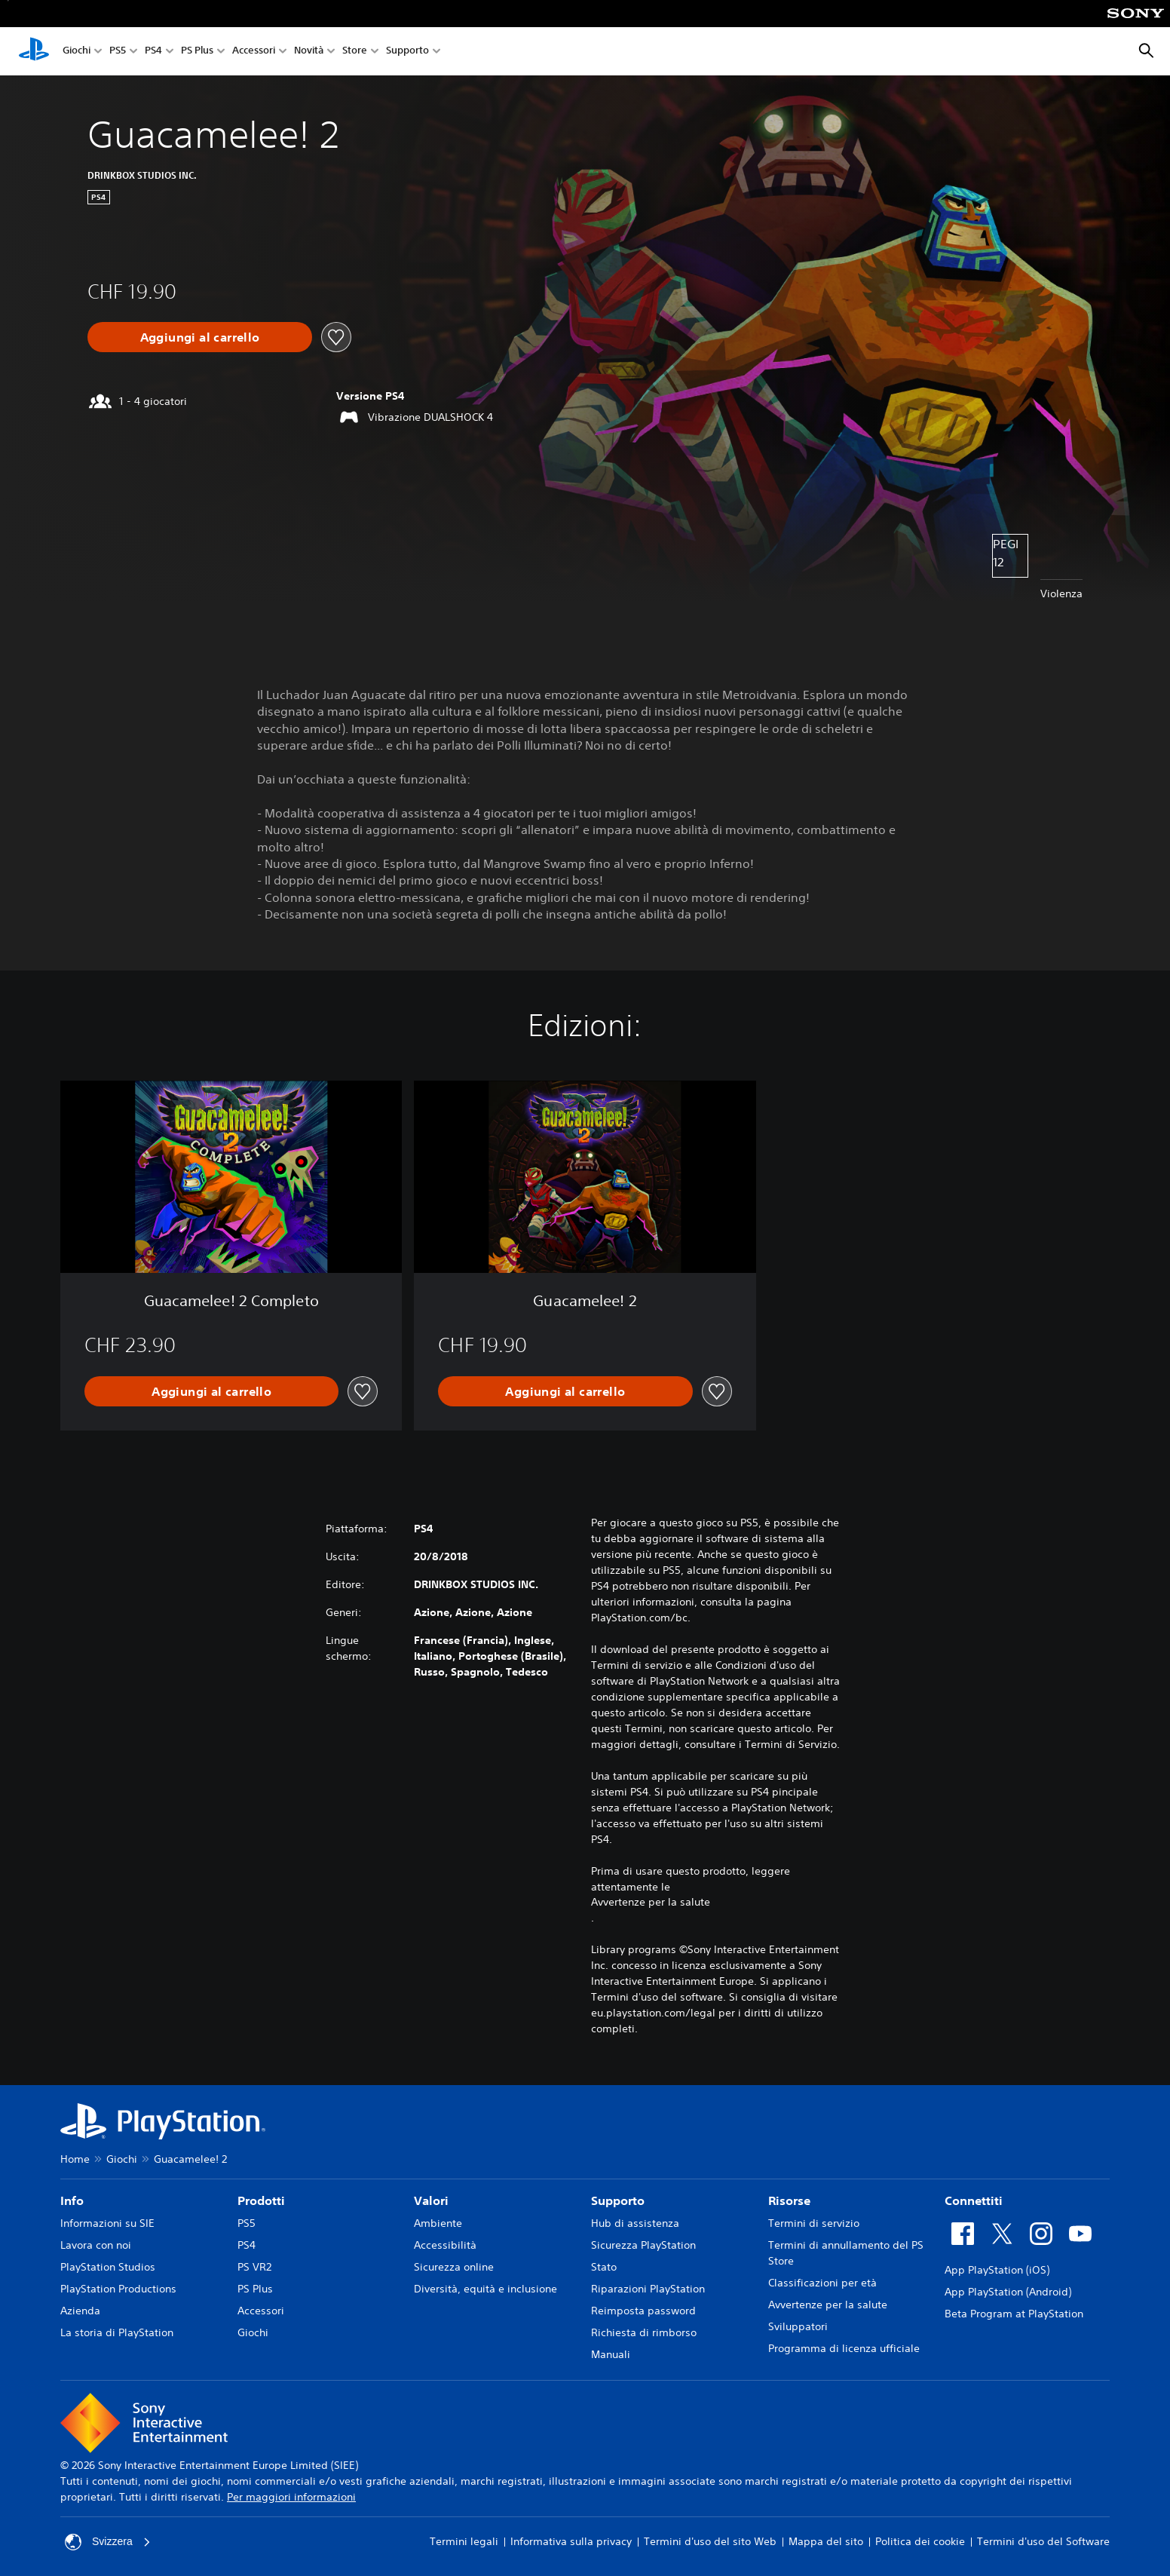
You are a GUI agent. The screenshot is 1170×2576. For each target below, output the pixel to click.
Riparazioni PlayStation (648, 2288)
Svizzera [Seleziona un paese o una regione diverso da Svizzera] (107, 2542)
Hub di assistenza (635, 2223)
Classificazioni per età (822, 2282)
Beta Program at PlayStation (1014, 2313)
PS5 (117, 51)
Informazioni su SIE (107, 2223)
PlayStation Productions (118, 2288)
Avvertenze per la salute (650, 1902)
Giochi (76, 51)
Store (354, 51)
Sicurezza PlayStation (643, 2245)
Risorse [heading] (789, 2200)
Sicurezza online (454, 2267)
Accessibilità (445, 2245)
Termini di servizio (813, 2223)
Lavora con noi (95, 2245)
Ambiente (438, 2223)
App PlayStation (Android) (1008, 2291)
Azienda (80, 2310)
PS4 (153, 51)
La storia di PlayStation (116, 2332)
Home (75, 2159)
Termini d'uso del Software (1043, 2541)
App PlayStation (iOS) (997, 2270)
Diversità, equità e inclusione (485, 2288)
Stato (604, 2267)
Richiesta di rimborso (644, 2332)
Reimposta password (643, 2310)
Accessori (253, 51)
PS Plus (197, 51)
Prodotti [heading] (261, 2200)
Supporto (407, 51)
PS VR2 (254, 2267)
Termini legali (464, 2541)
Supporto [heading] (618, 2200)
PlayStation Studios (107, 2267)
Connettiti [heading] (974, 2200)
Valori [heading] (431, 2200)
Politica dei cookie (920, 2541)
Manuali (610, 2354)
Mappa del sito (826, 2541)
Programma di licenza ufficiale (844, 2348)
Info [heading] (72, 2200)
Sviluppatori (798, 2326)
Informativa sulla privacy (571, 2541)
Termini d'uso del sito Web (710, 2541)
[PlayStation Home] (34, 51)
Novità (308, 51)
